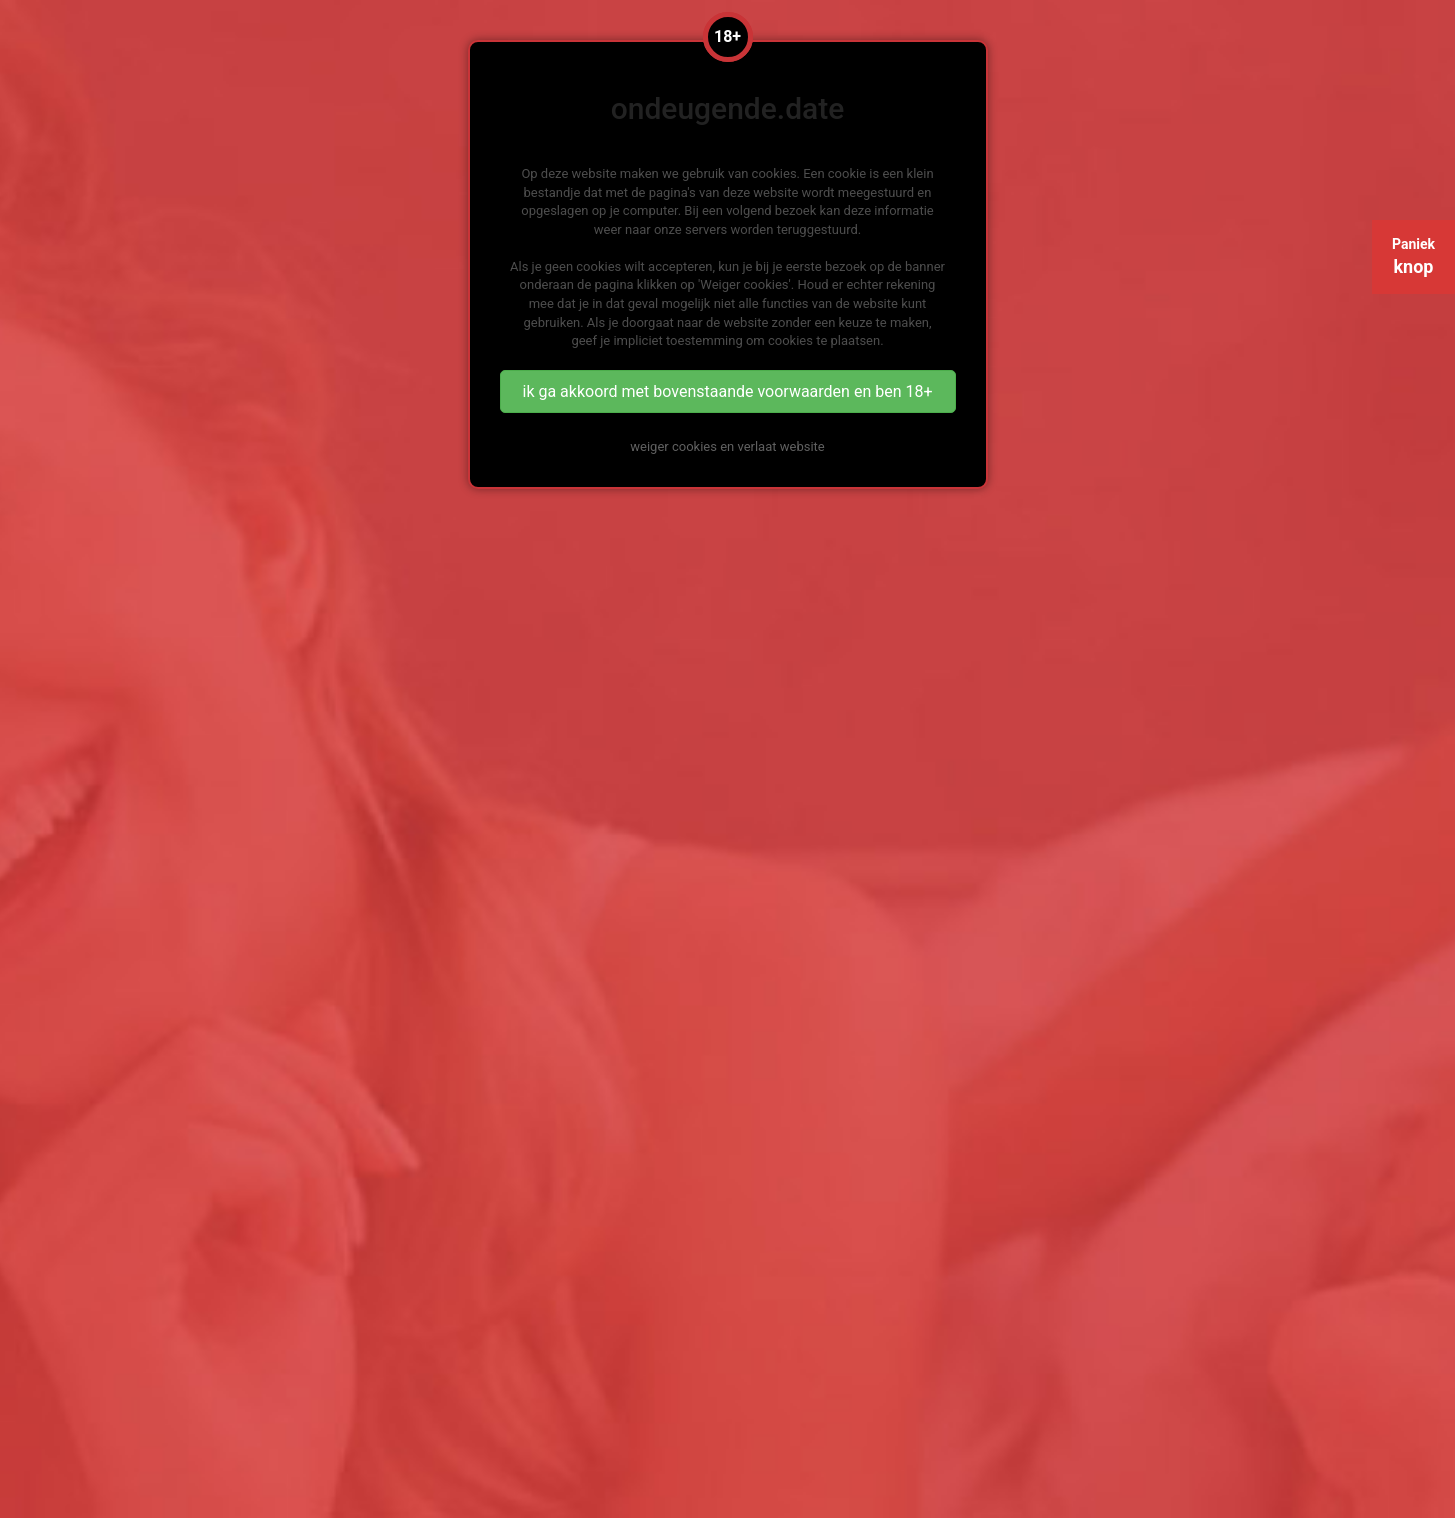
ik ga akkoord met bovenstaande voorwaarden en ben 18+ (727, 391)
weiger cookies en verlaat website (727, 446)
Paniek (1413, 256)
